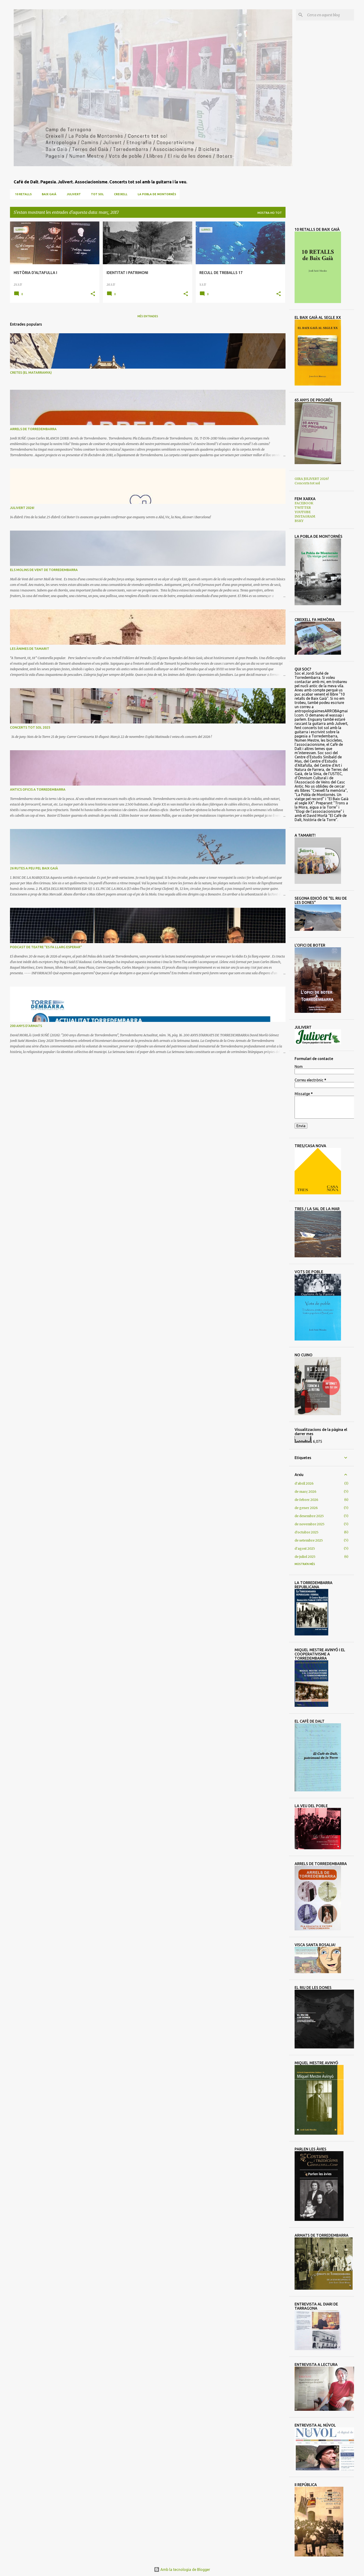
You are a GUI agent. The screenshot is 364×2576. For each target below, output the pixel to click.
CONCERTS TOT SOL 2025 (30, 727)
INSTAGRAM (305, 516)
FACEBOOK (304, 503)
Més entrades (147, 316)
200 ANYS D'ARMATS (26, 1026)
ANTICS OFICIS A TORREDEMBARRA (37, 789)
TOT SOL (96, 194)
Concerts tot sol (307, 483)
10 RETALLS (22, 194)
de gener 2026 (306, 1508)
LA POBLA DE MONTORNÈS (155, 194)
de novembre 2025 (310, 1524)
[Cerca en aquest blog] (329, 14)
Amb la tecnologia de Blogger (182, 2569)
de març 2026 (305, 1491)
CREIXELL (119, 194)
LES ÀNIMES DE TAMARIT (29, 649)
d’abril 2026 (304, 1483)
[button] (93, 294)
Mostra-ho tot (269, 212)
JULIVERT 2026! (22, 508)
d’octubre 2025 (306, 1532)
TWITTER (303, 507)
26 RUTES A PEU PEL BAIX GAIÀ (34, 868)
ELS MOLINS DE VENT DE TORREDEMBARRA (44, 570)
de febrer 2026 (306, 1500)
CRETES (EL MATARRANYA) (31, 372)
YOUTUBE (303, 512)
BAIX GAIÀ (47, 194)
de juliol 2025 (305, 1557)
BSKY (299, 521)
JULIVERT (72, 194)
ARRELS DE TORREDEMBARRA (33, 429)
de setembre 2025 (309, 1540)
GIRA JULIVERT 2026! (312, 479)
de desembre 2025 (309, 1516)
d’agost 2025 (305, 1548)
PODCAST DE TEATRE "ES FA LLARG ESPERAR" (46, 947)
